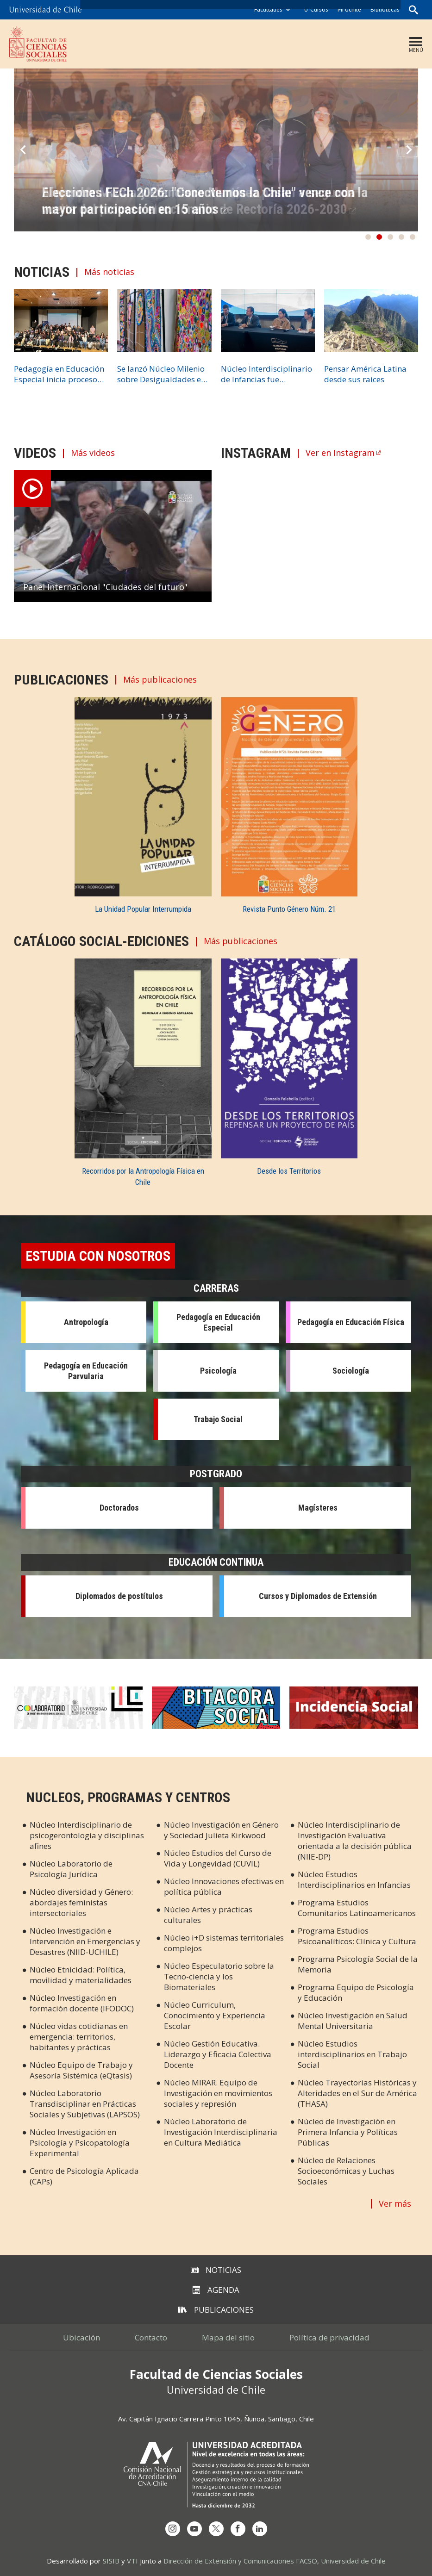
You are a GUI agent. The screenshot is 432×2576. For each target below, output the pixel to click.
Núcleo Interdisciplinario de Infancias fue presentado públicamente (266, 374)
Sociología (350, 1370)
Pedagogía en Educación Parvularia (86, 1371)
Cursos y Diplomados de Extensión (318, 1596)
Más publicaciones (160, 679)
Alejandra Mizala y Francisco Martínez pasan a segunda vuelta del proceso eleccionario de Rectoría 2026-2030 (199, 200)
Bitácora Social (216, 1708)
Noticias (216, 2270)
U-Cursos (316, 9)
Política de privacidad (329, 2337)
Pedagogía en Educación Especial (218, 1322)
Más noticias (109, 272)
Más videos (93, 453)
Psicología (218, 1370)
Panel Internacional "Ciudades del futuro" (105, 586)
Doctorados (119, 1507)
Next (409, 150)
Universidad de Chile (353, 2560)
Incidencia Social (353, 1708)
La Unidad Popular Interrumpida (143, 909)
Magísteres (318, 1507)
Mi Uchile (349, 9)
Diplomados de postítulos (119, 1596)
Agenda (216, 2289)
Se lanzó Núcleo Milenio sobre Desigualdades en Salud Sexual (161, 374)
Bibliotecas (385, 9)
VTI (132, 2560)
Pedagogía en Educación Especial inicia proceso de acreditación (59, 374)
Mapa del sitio (228, 2337)
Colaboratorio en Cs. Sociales (78, 1708)
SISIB (111, 2560)
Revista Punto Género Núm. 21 (289, 909)
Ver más (395, 2203)
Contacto (151, 2337)
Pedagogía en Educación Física (350, 1322)
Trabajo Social (218, 1419)
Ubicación (81, 2337)
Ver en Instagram (340, 453)
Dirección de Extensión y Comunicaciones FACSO (240, 2560)
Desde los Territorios (289, 1171)
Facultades (268, 9)
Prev (23, 150)
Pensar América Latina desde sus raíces (365, 374)
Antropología (86, 1322)
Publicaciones (216, 2309)
